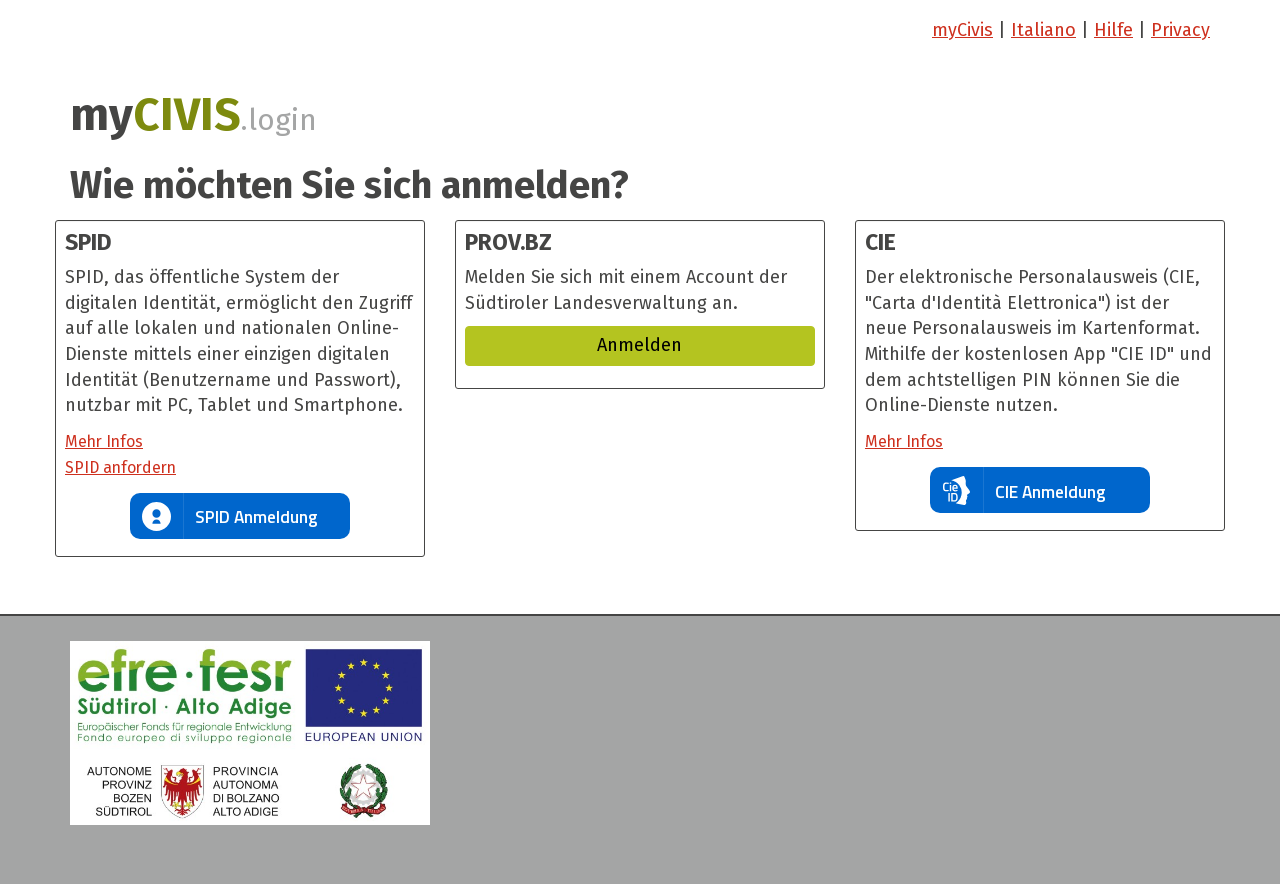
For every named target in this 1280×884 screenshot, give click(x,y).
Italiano (1043, 30)
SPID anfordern (120, 467)
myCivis (962, 30)
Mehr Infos (104, 441)
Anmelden (639, 345)
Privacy (1180, 30)
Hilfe (1113, 30)
